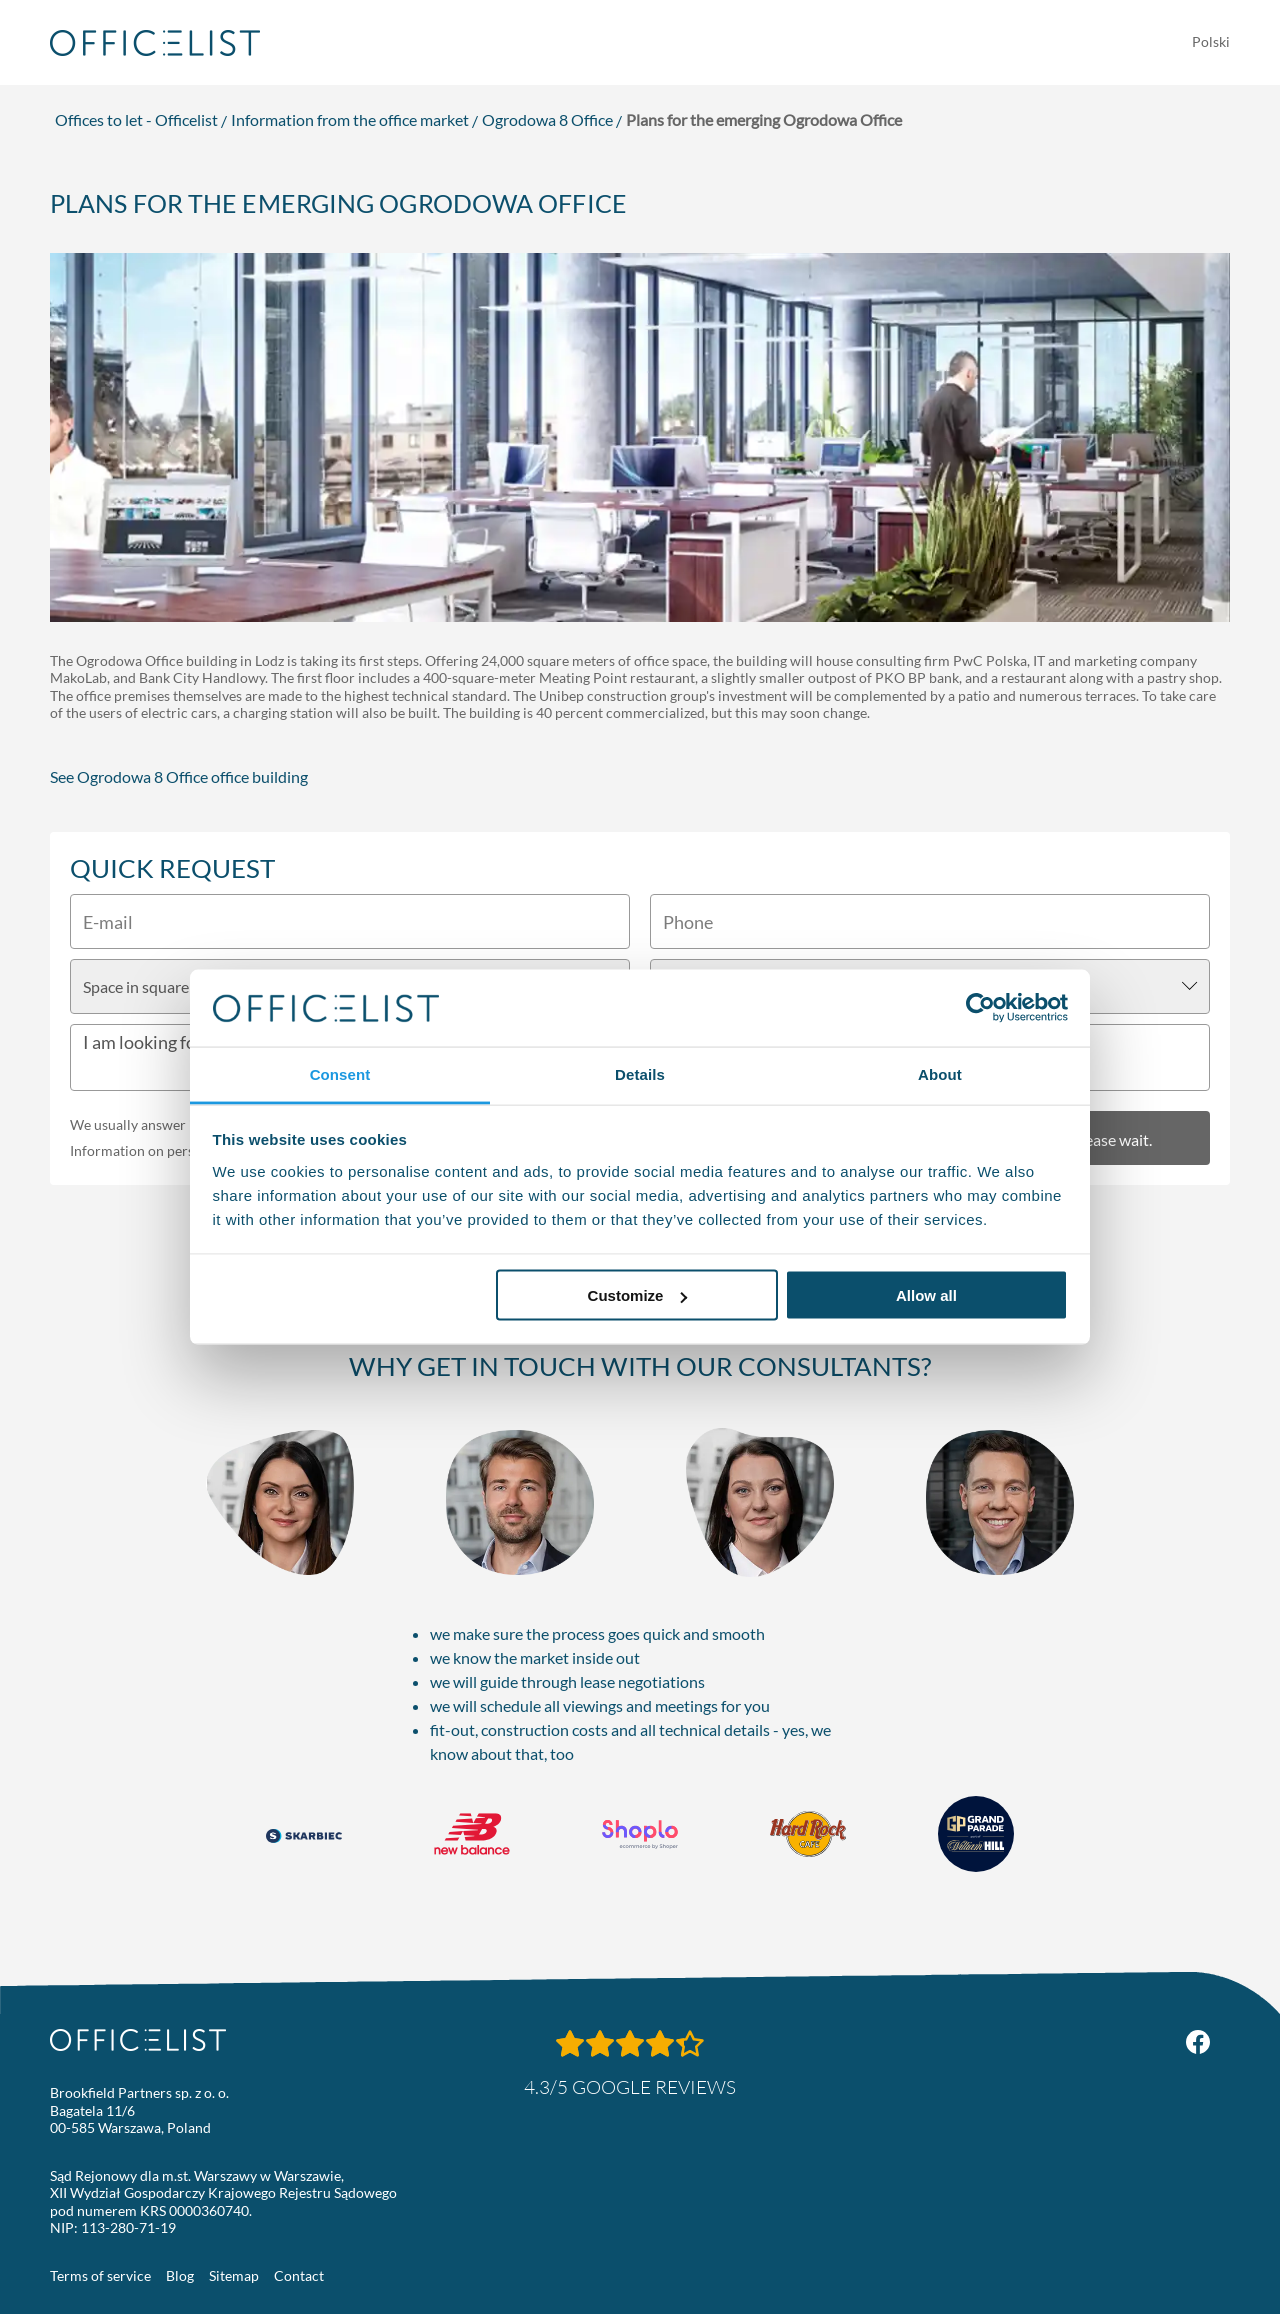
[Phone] (930, 921)
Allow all (926, 1295)
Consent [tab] (340, 1073)
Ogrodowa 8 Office (547, 119)
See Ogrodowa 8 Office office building (179, 776)
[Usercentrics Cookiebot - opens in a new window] (980, 1008)
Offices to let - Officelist (136, 119)
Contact (299, 2275)
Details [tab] (640, 1073)
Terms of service (100, 2275)
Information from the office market (350, 119)
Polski (1211, 41)
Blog (180, 2275)
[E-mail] (350, 921)
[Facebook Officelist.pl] (1198, 2043)
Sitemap (234, 2275)
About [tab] (940, 1073)
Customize (638, 1295)
